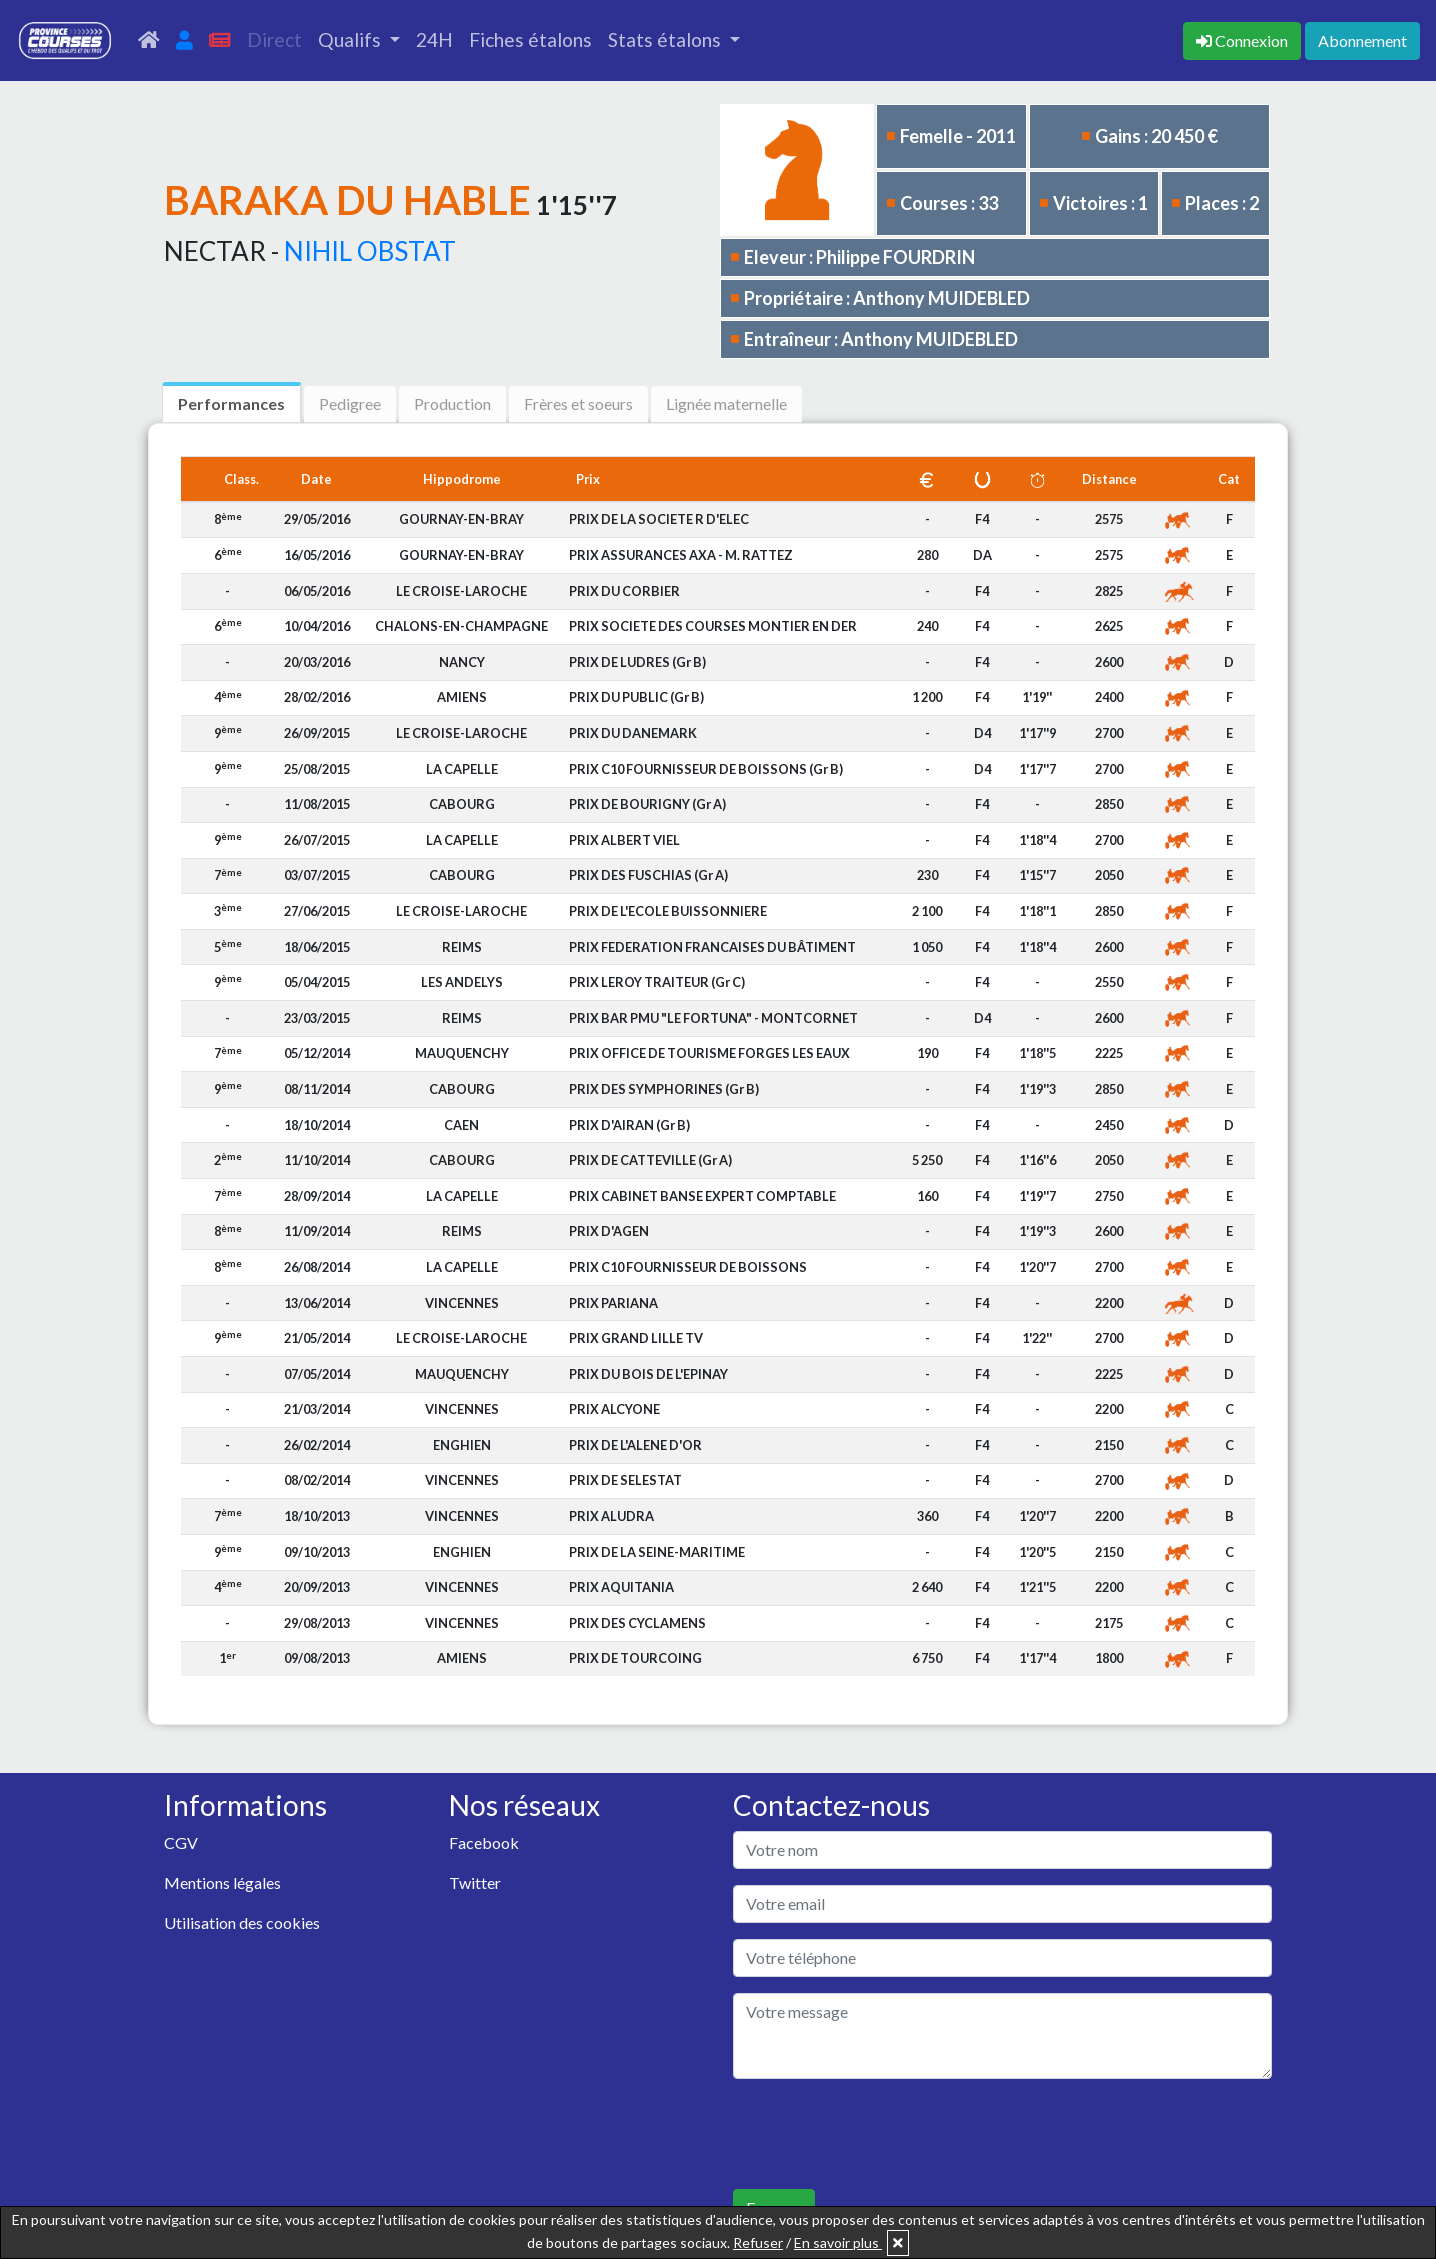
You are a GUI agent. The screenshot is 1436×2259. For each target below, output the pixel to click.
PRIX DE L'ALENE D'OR (635, 1445)
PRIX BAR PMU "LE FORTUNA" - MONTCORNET (713, 1018)
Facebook (484, 1842)
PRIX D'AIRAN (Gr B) (629, 1125)
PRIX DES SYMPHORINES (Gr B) (664, 1089)
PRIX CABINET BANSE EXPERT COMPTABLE (702, 1196)
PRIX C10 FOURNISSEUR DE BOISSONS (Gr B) (706, 769)
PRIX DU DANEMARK (633, 733)
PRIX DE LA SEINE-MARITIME (657, 1552)
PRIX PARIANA (613, 1303)
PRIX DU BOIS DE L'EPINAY (648, 1374)
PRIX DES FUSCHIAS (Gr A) (648, 875)
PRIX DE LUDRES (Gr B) (637, 662)
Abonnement (1362, 40)
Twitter (475, 1882)
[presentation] (885, 2134)
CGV (181, 1842)
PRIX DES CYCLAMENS (637, 1623)
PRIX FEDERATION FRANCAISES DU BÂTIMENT (712, 947)
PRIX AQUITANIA (621, 1587)
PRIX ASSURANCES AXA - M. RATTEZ (681, 555)
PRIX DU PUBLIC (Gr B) (636, 697)
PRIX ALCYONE (614, 1409)
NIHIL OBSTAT (370, 251)
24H (434, 39)
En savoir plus (838, 2242)
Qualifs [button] (351, 39)
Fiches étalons (530, 39)
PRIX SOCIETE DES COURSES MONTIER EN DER (713, 626)
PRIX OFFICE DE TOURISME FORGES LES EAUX (709, 1053)
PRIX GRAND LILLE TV (636, 1338)
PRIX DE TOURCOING (635, 1658)
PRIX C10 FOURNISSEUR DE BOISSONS (688, 1267)
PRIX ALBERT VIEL (624, 840)
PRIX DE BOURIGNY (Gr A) (647, 804)
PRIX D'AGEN (609, 1231)
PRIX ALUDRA (611, 1516)
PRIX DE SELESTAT (625, 1480)
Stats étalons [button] (666, 39)
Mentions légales (222, 1882)
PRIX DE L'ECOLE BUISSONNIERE (668, 911)
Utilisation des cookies (242, 1922)
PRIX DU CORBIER (624, 591)
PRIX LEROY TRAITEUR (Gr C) (657, 982)
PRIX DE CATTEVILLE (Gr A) (650, 1160)
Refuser (758, 2242)
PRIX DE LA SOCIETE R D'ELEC (659, 519)
